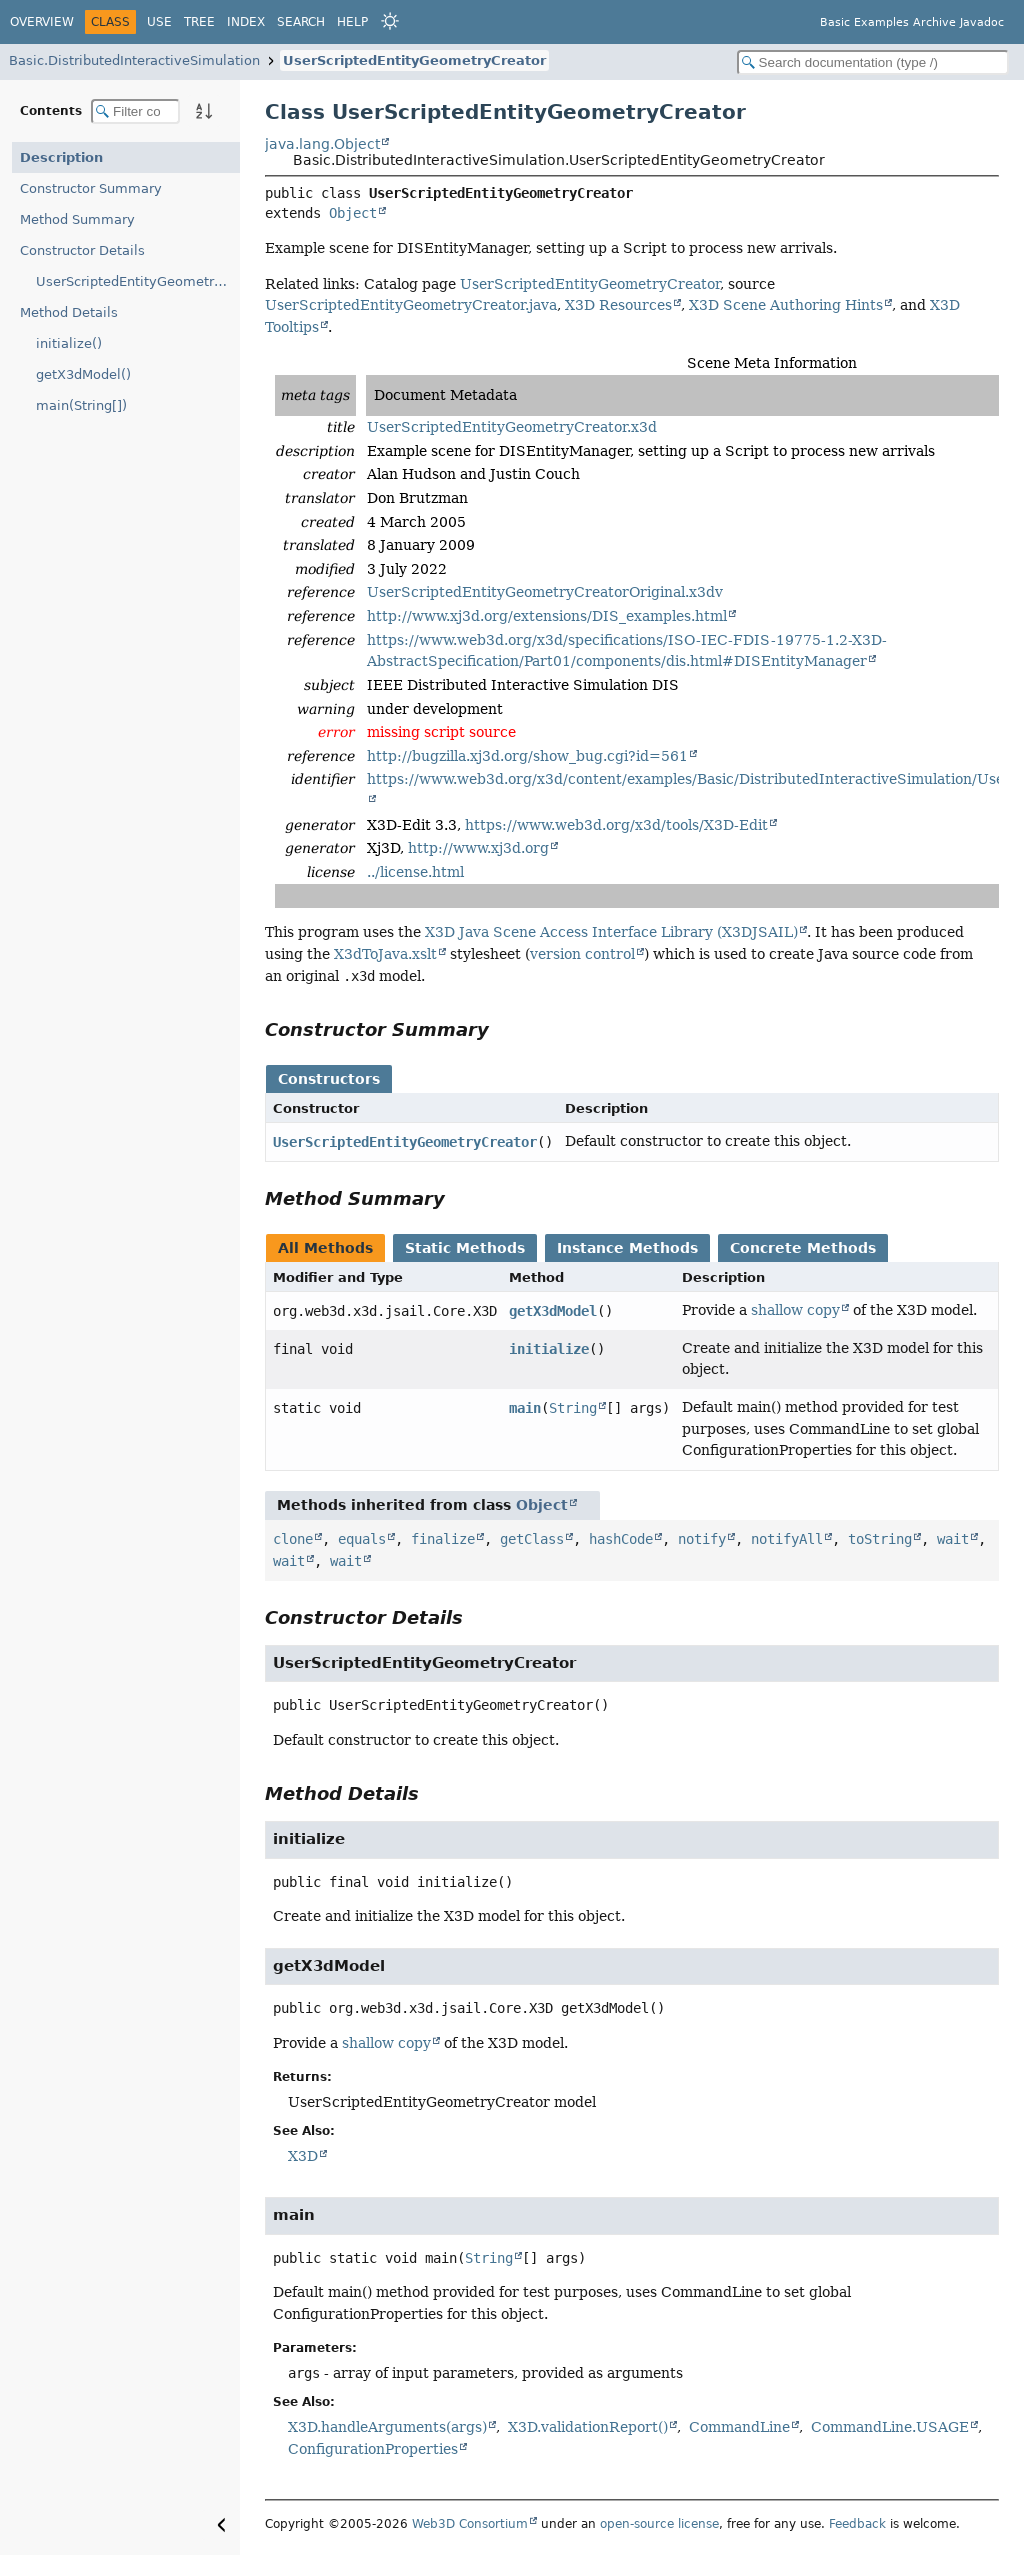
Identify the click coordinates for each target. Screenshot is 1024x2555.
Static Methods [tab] (465, 1248)
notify (702, 1539)
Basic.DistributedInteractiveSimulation (134, 60)
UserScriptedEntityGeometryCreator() (138, 281)
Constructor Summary (91, 188)
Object (353, 213)
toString (880, 1539)
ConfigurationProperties (373, 2449)
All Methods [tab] (325, 1248)
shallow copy (795, 1310)
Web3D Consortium (470, 2524)
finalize (443, 1539)
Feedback (857, 2524)
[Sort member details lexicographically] (204, 111)
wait (953, 1539)
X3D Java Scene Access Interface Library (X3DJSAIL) (611, 932)
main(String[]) (81, 405)
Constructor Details (82, 250)
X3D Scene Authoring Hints (786, 305)
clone (293, 1539)
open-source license (659, 2524)
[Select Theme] (390, 21)
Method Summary (77, 219)
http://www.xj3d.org (478, 848)
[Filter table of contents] (135, 111)
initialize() (69, 343)
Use (159, 22)
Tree (199, 22)
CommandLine (739, 2427)
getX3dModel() (83, 374)
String (573, 1408)
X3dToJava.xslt (385, 954)
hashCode (621, 1539)
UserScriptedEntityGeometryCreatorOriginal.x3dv (545, 592)
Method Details (69, 312)
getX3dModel (553, 1311)
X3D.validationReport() (588, 2427)
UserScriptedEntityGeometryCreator (414, 60)
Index (246, 22)
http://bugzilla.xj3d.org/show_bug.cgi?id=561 (527, 756)
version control (582, 954)
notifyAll (787, 1539)
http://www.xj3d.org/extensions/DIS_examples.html (547, 616)
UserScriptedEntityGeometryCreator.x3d (512, 427)
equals (362, 1539)
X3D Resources (618, 305)
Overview (42, 22)
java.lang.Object (322, 144)
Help (352, 22)
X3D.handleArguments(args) (387, 2427)
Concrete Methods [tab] (803, 1248)
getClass (532, 1539)
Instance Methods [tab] (627, 1248)
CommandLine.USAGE (890, 2427)
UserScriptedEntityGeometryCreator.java (411, 305)
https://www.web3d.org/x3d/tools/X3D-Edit (616, 825)
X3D (303, 2156)
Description (61, 157)
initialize (549, 1349)
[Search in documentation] (873, 62)
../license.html (415, 872)
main (525, 1408)
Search (301, 22)
